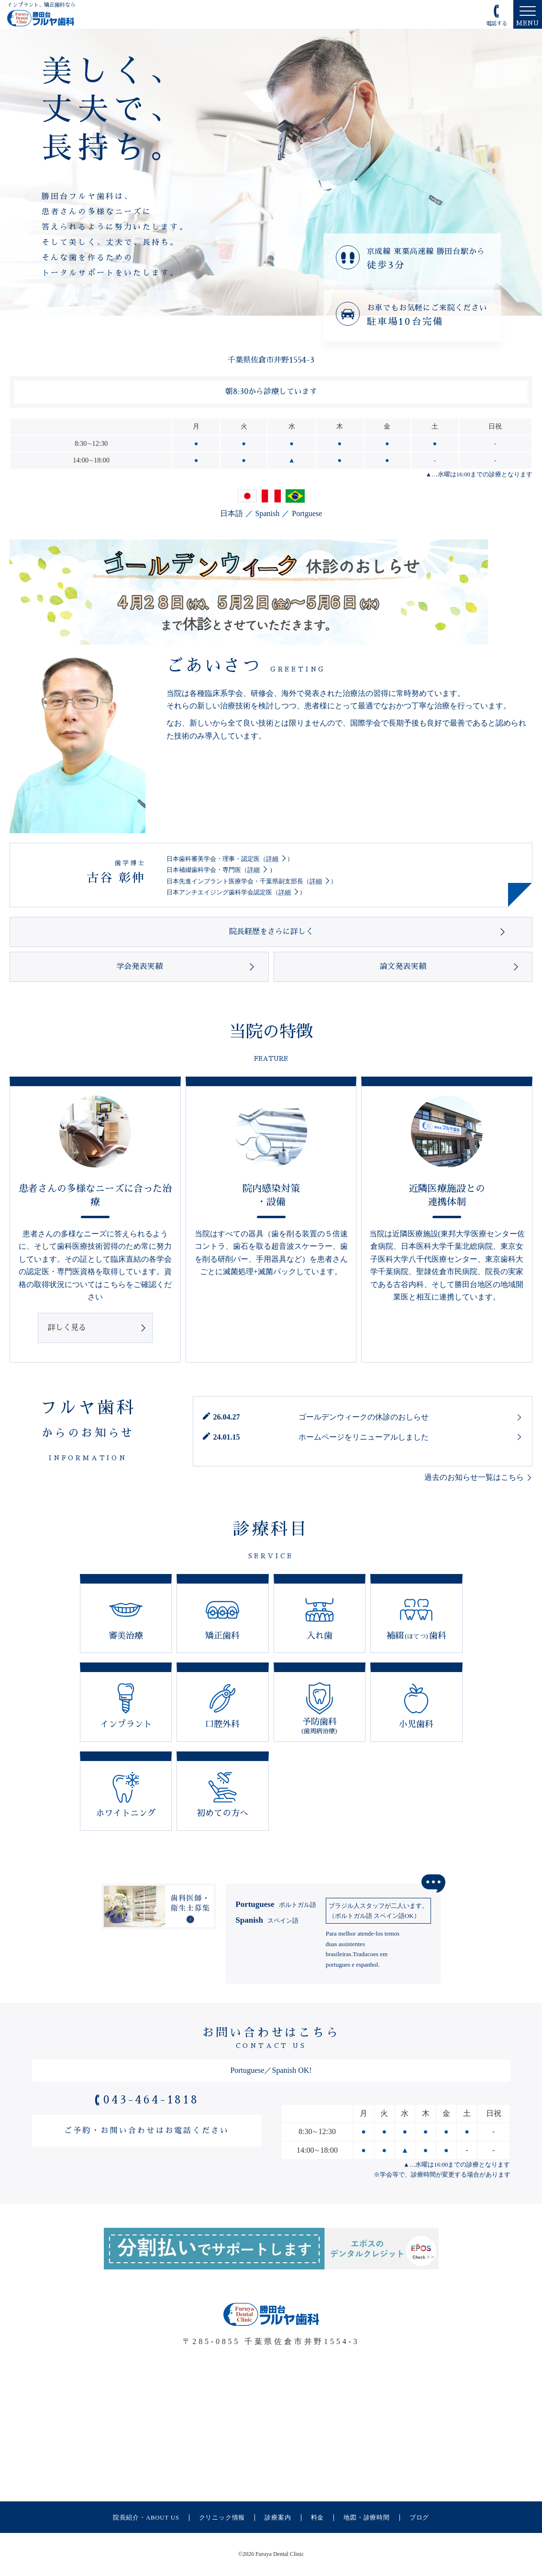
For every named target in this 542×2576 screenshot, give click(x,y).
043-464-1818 (151, 2099)
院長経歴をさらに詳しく (271, 932)
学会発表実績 (139, 966)
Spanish (267, 513)
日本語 (231, 513)
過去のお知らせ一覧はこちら (474, 1477)
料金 (317, 2517)
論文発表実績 (403, 966)
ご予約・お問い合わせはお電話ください (147, 2131)
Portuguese (275, 1904)
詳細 (272, 858)
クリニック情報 (222, 2517)
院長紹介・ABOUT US (146, 2517)
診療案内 (278, 2517)
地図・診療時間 (366, 2517)
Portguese (307, 513)
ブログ (419, 2517)
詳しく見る (67, 1328)
